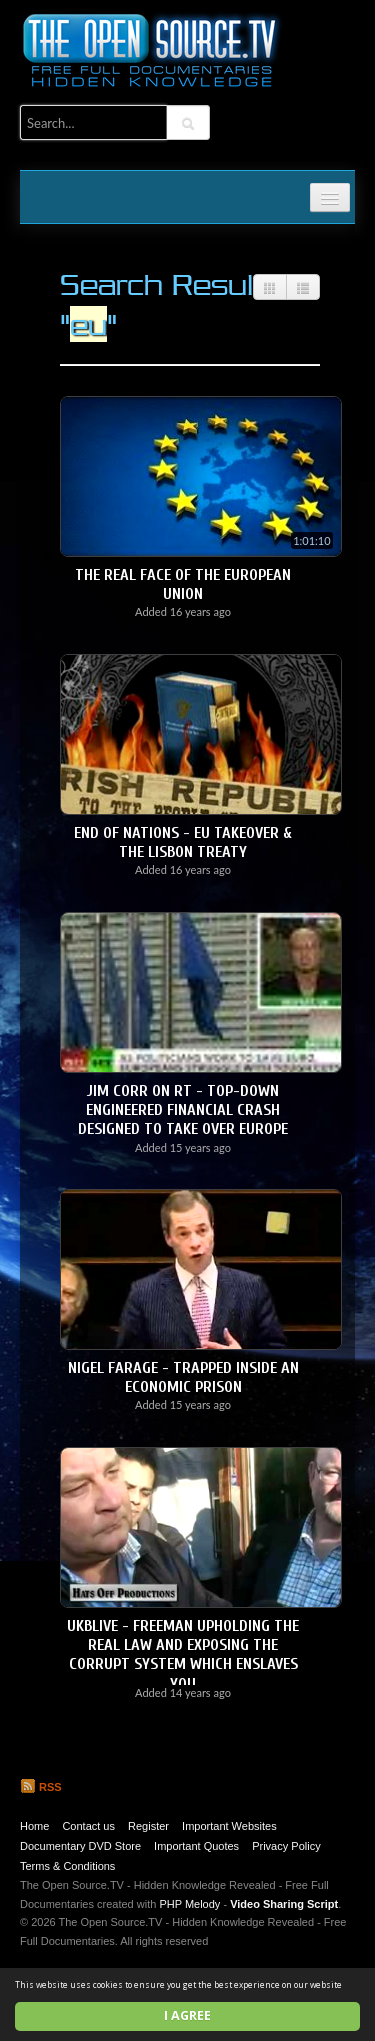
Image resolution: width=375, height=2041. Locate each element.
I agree (187, 2015)
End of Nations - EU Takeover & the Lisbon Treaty (183, 842)
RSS (41, 1787)
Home (34, 1826)
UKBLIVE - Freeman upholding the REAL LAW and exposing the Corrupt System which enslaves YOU (183, 1655)
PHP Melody (189, 1904)
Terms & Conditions (67, 1866)
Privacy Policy (286, 1846)
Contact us (88, 1826)
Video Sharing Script (284, 1904)
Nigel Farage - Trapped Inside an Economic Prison (183, 1377)
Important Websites (229, 1826)
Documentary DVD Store (80, 1846)
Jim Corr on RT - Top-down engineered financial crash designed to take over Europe (183, 1110)
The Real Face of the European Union (183, 584)
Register (148, 1826)
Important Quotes (196, 1846)
